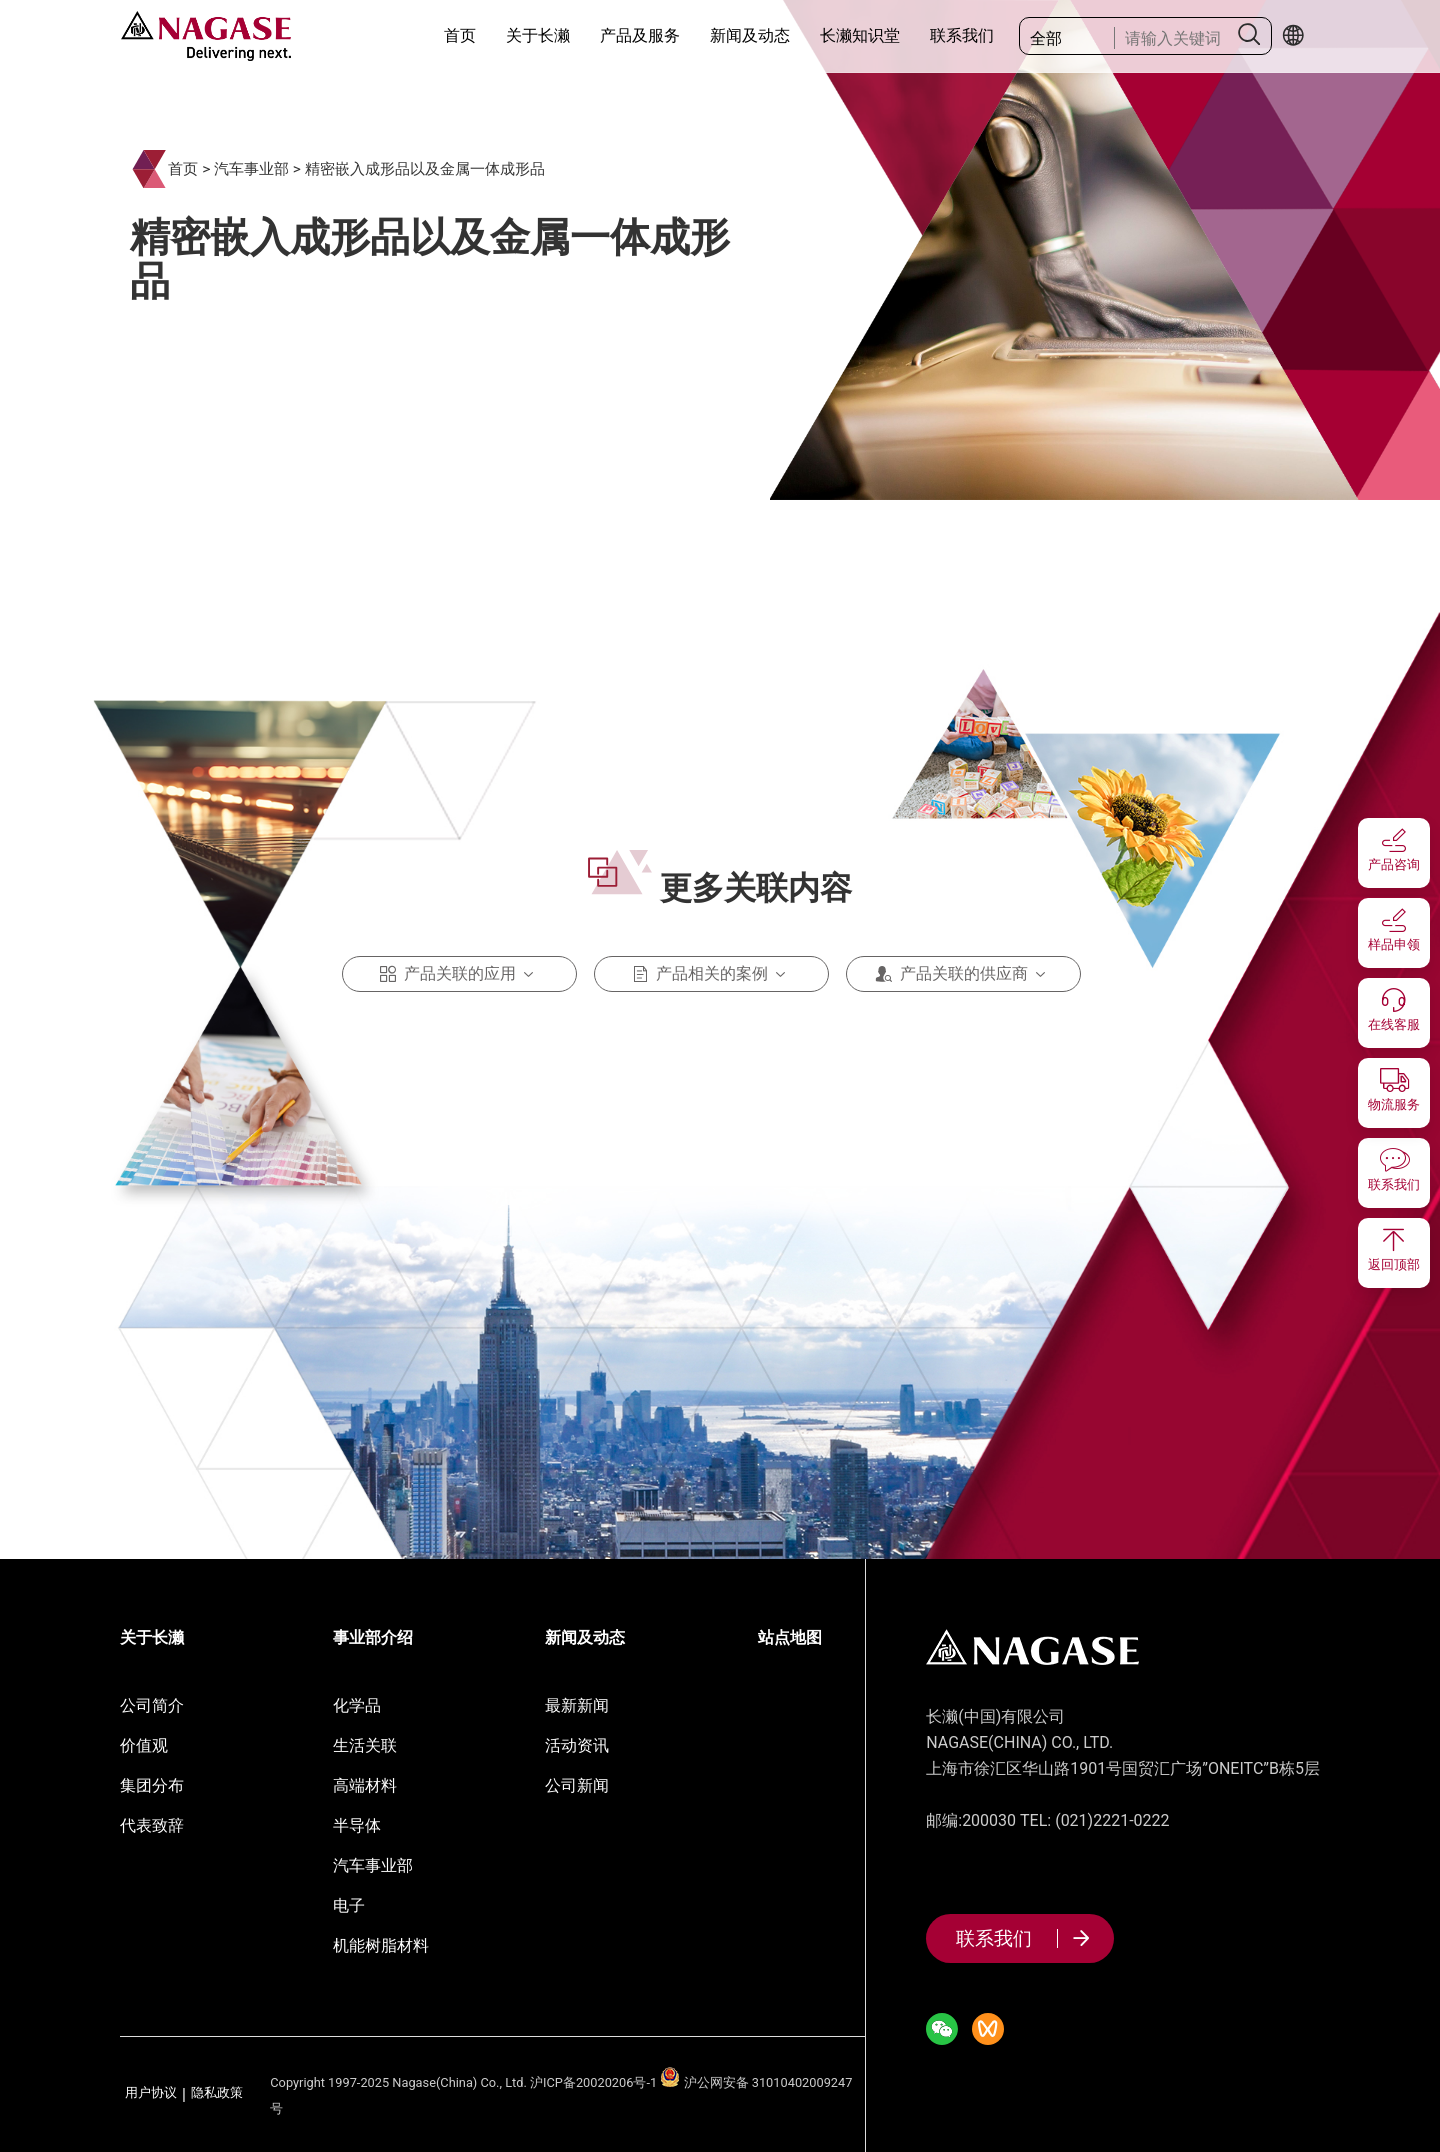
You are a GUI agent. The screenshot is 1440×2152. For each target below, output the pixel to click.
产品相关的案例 (712, 974)
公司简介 (152, 1705)
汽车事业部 (251, 169)
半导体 (357, 1825)
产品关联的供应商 (964, 974)
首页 (460, 35)
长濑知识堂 (860, 35)
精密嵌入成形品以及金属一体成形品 (425, 169)
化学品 (357, 1705)
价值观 (144, 1745)
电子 (349, 1905)
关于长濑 (538, 35)
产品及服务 (640, 35)
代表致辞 (152, 1825)
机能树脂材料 (381, 1945)
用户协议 (151, 2093)
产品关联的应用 (460, 974)
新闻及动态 (750, 35)
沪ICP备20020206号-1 (593, 2082)
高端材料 (365, 1785)
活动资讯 (577, 1745)
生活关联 (365, 1745)
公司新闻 (577, 1785)
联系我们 (962, 35)
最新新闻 (577, 1705)
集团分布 (152, 1785)
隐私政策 (217, 2093)
